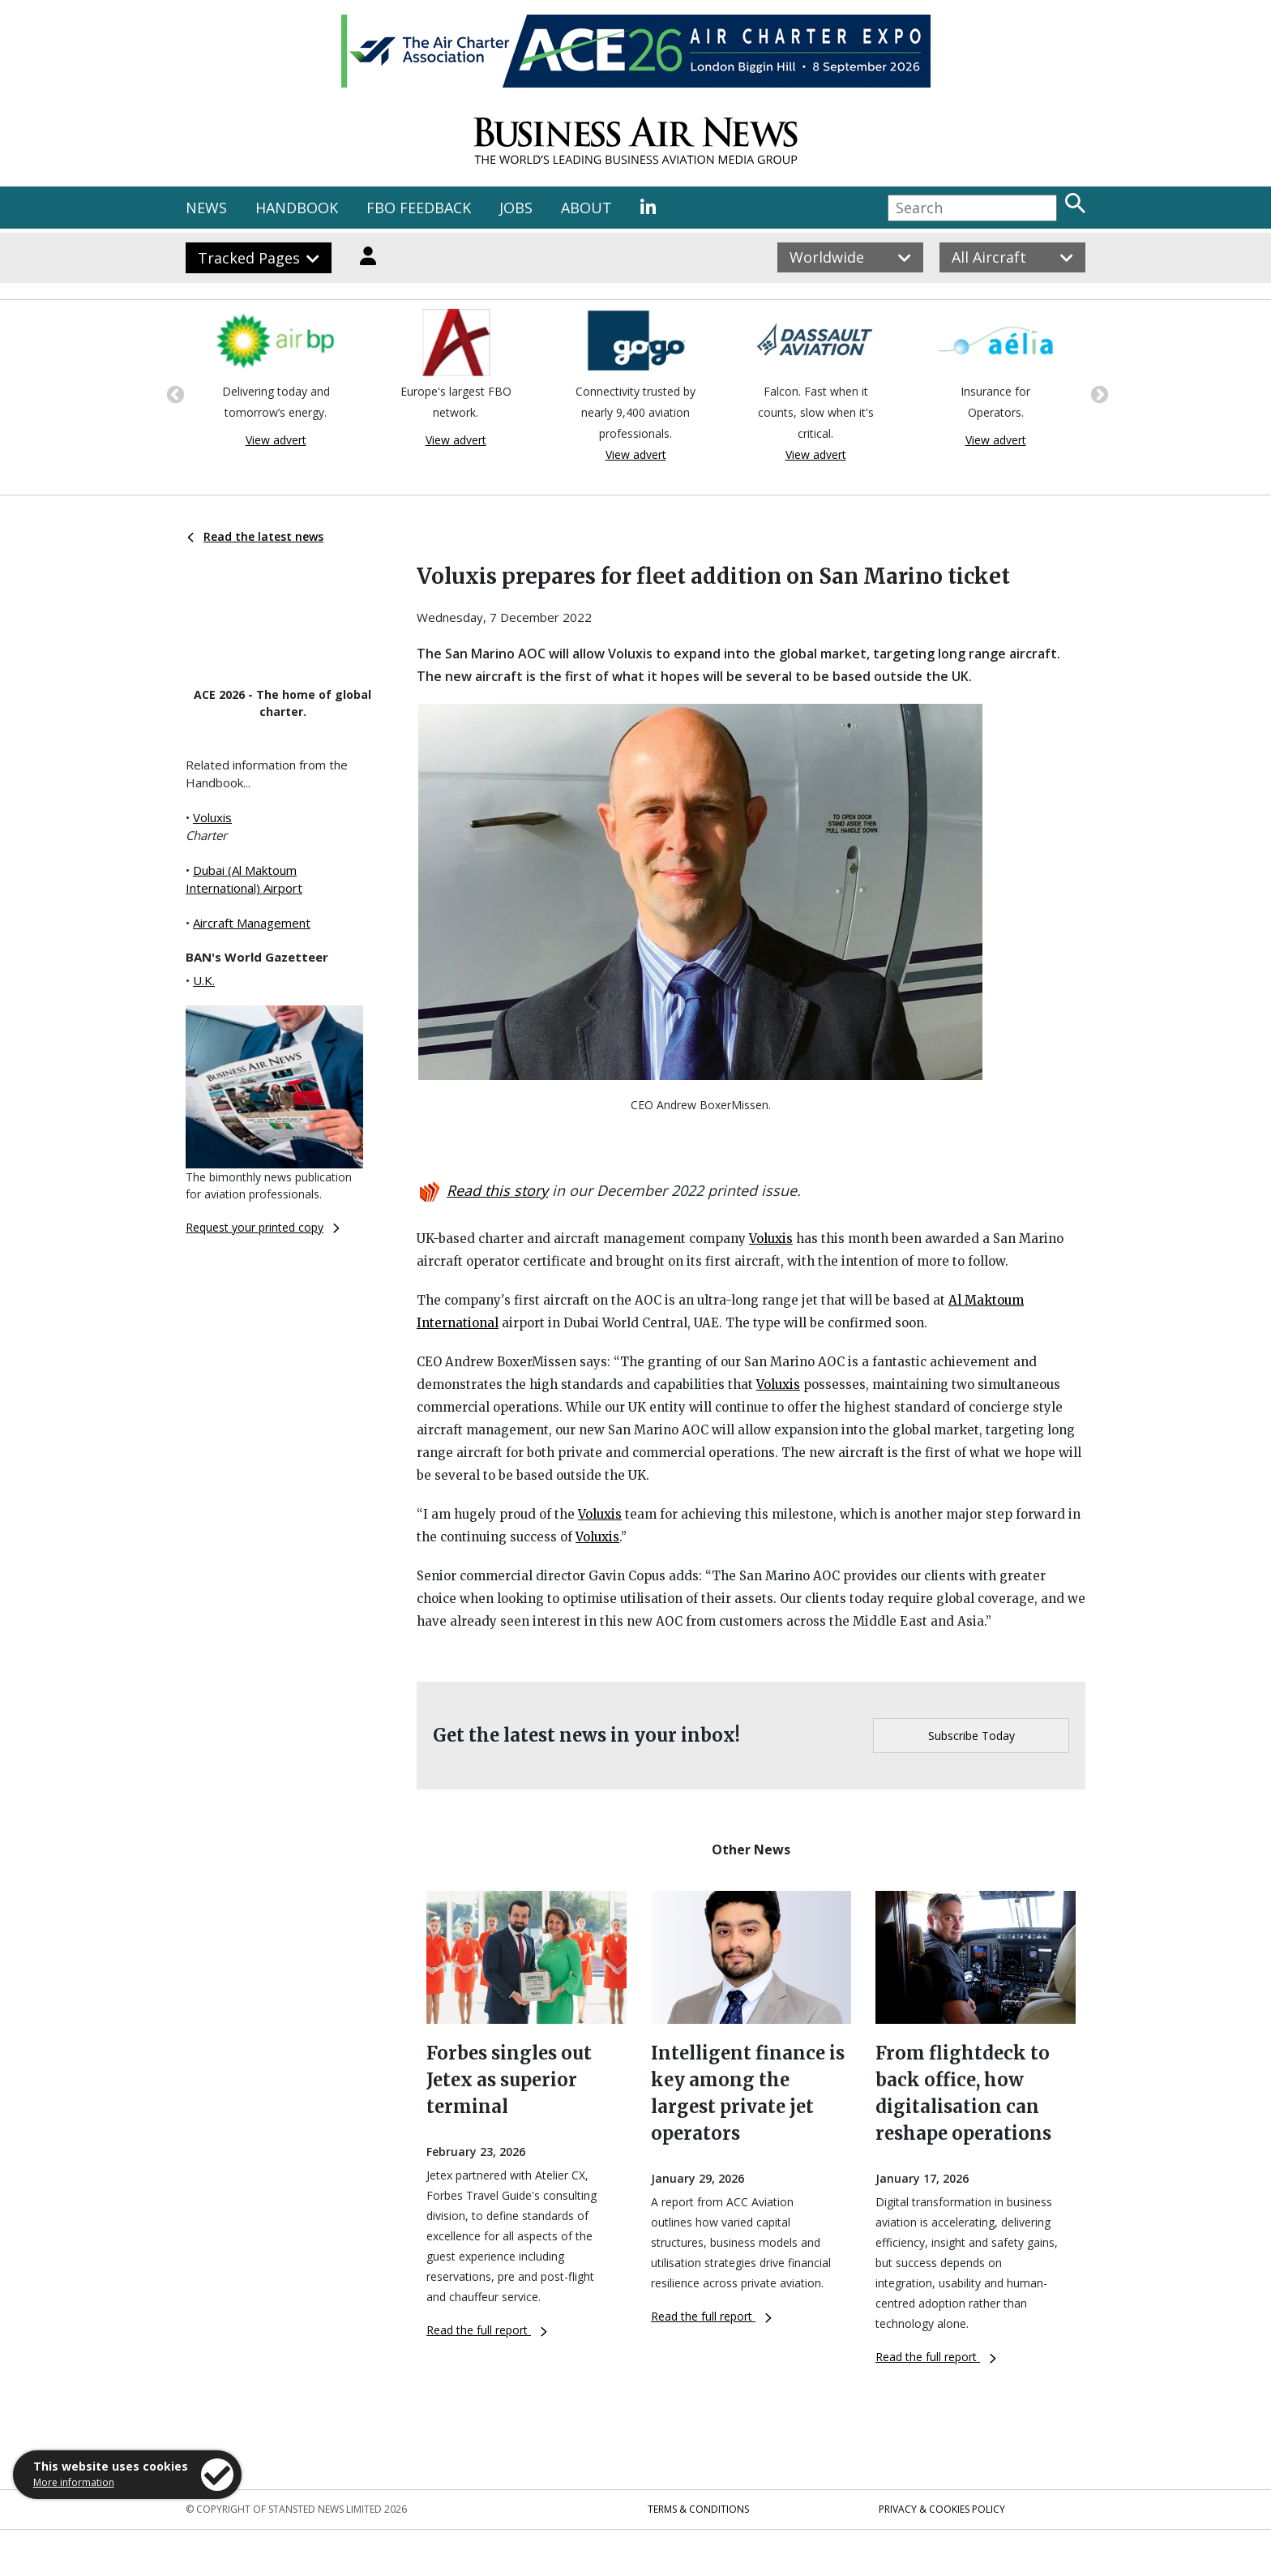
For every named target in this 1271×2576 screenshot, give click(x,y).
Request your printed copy (263, 1227)
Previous (173, 393)
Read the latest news (255, 536)
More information (73, 2482)
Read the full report (486, 2330)
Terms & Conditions (698, 2509)
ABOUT (586, 207)
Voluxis (212, 817)
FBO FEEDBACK (418, 207)
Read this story (497, 1190)
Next (1097, 393)
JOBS (516, 207)
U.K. (204, 980)
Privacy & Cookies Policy (942, 2509)
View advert (276, 440)
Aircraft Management (251, 923)
